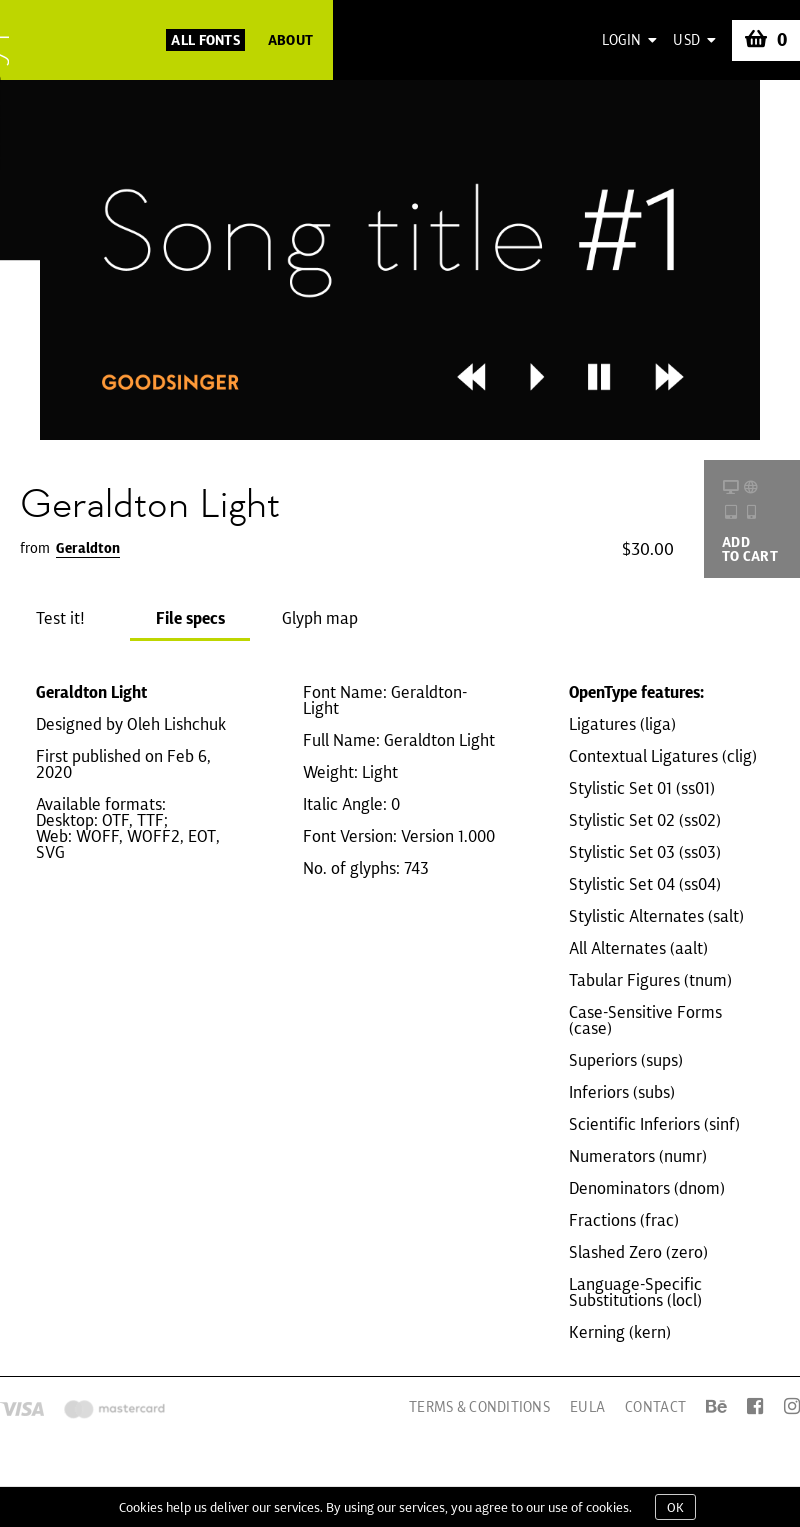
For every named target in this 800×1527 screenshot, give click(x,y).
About (290, 40)
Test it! (60, 618)
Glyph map (320, 618)
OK (675, 1507)
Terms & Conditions (479, 1407)
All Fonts (205, 40)
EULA (587, 1407)
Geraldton (88, 548)
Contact (655, 1407)
